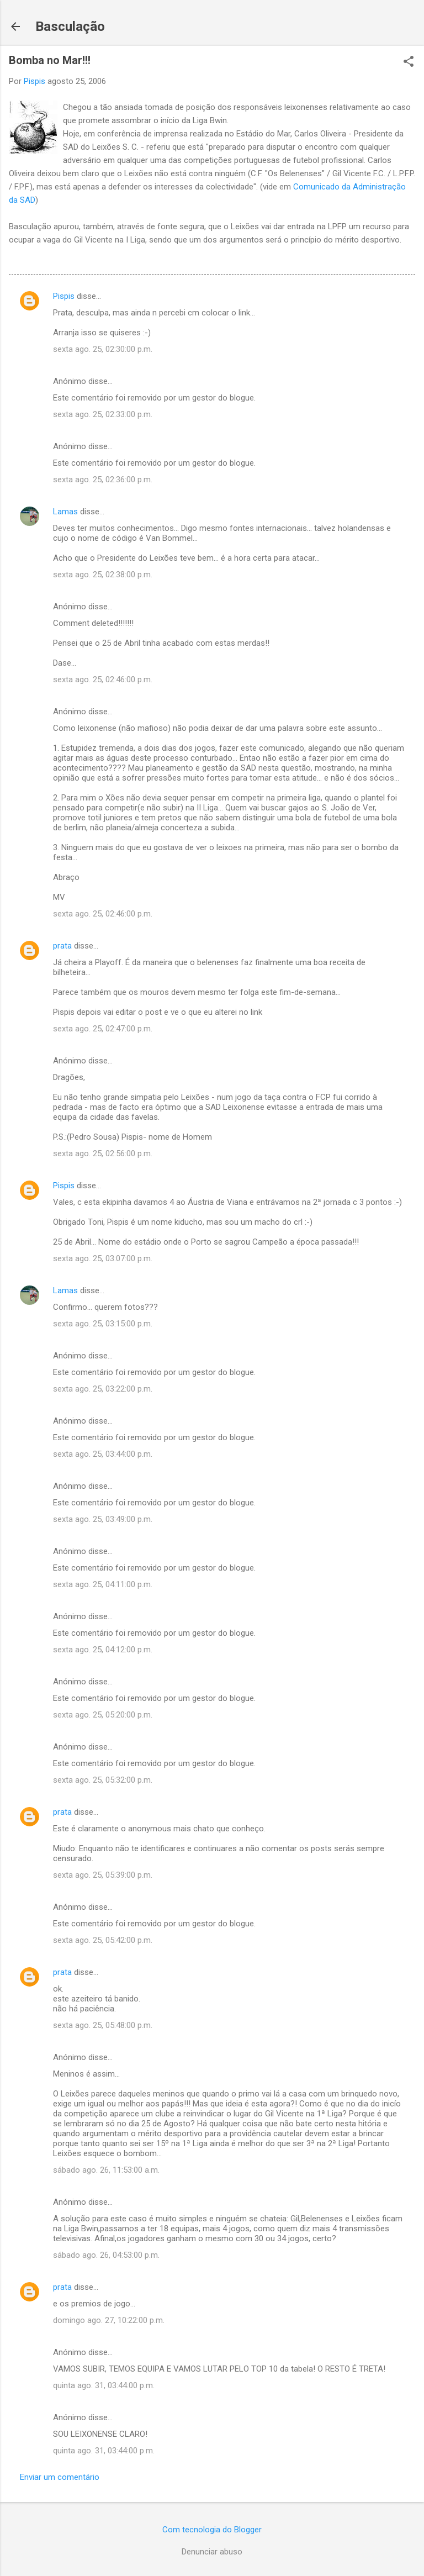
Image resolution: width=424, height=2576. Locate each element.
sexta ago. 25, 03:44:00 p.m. (102, 1454)
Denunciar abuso (212, 2552)
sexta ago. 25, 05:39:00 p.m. (102, 1875)
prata (62, 946)
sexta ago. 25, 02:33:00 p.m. (102, 414)
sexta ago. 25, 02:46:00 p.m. (102, 679)
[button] (408, 62)
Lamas (65, 512)
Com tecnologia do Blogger (212, 2530)
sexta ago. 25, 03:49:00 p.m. (102, 1519)
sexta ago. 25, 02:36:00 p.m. (102, 479)
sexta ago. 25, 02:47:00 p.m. (102, 1029)
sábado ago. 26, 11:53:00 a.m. (106, 2170)
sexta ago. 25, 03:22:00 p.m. (102, 1389)
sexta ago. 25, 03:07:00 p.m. (102, 1258)
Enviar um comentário (59, 2477)
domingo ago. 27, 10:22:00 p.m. (109, 2320)
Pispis (64, 296)
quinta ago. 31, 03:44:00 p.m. (104, 2385)
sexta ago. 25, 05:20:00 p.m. (102, 1715)
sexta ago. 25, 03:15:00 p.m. (102, 1324)
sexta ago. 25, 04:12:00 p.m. (102, 1650)
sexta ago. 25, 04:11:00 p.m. (102, 1584)
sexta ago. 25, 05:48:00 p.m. (102, 2025)
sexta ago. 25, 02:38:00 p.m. (102, 575)
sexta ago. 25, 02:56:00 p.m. (102, 1153)
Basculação (70, 26)
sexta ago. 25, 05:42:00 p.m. (102, 1940)
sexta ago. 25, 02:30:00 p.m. (102, 349)
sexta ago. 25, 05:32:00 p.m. (102, 1780)
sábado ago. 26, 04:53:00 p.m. (106, 2255)
